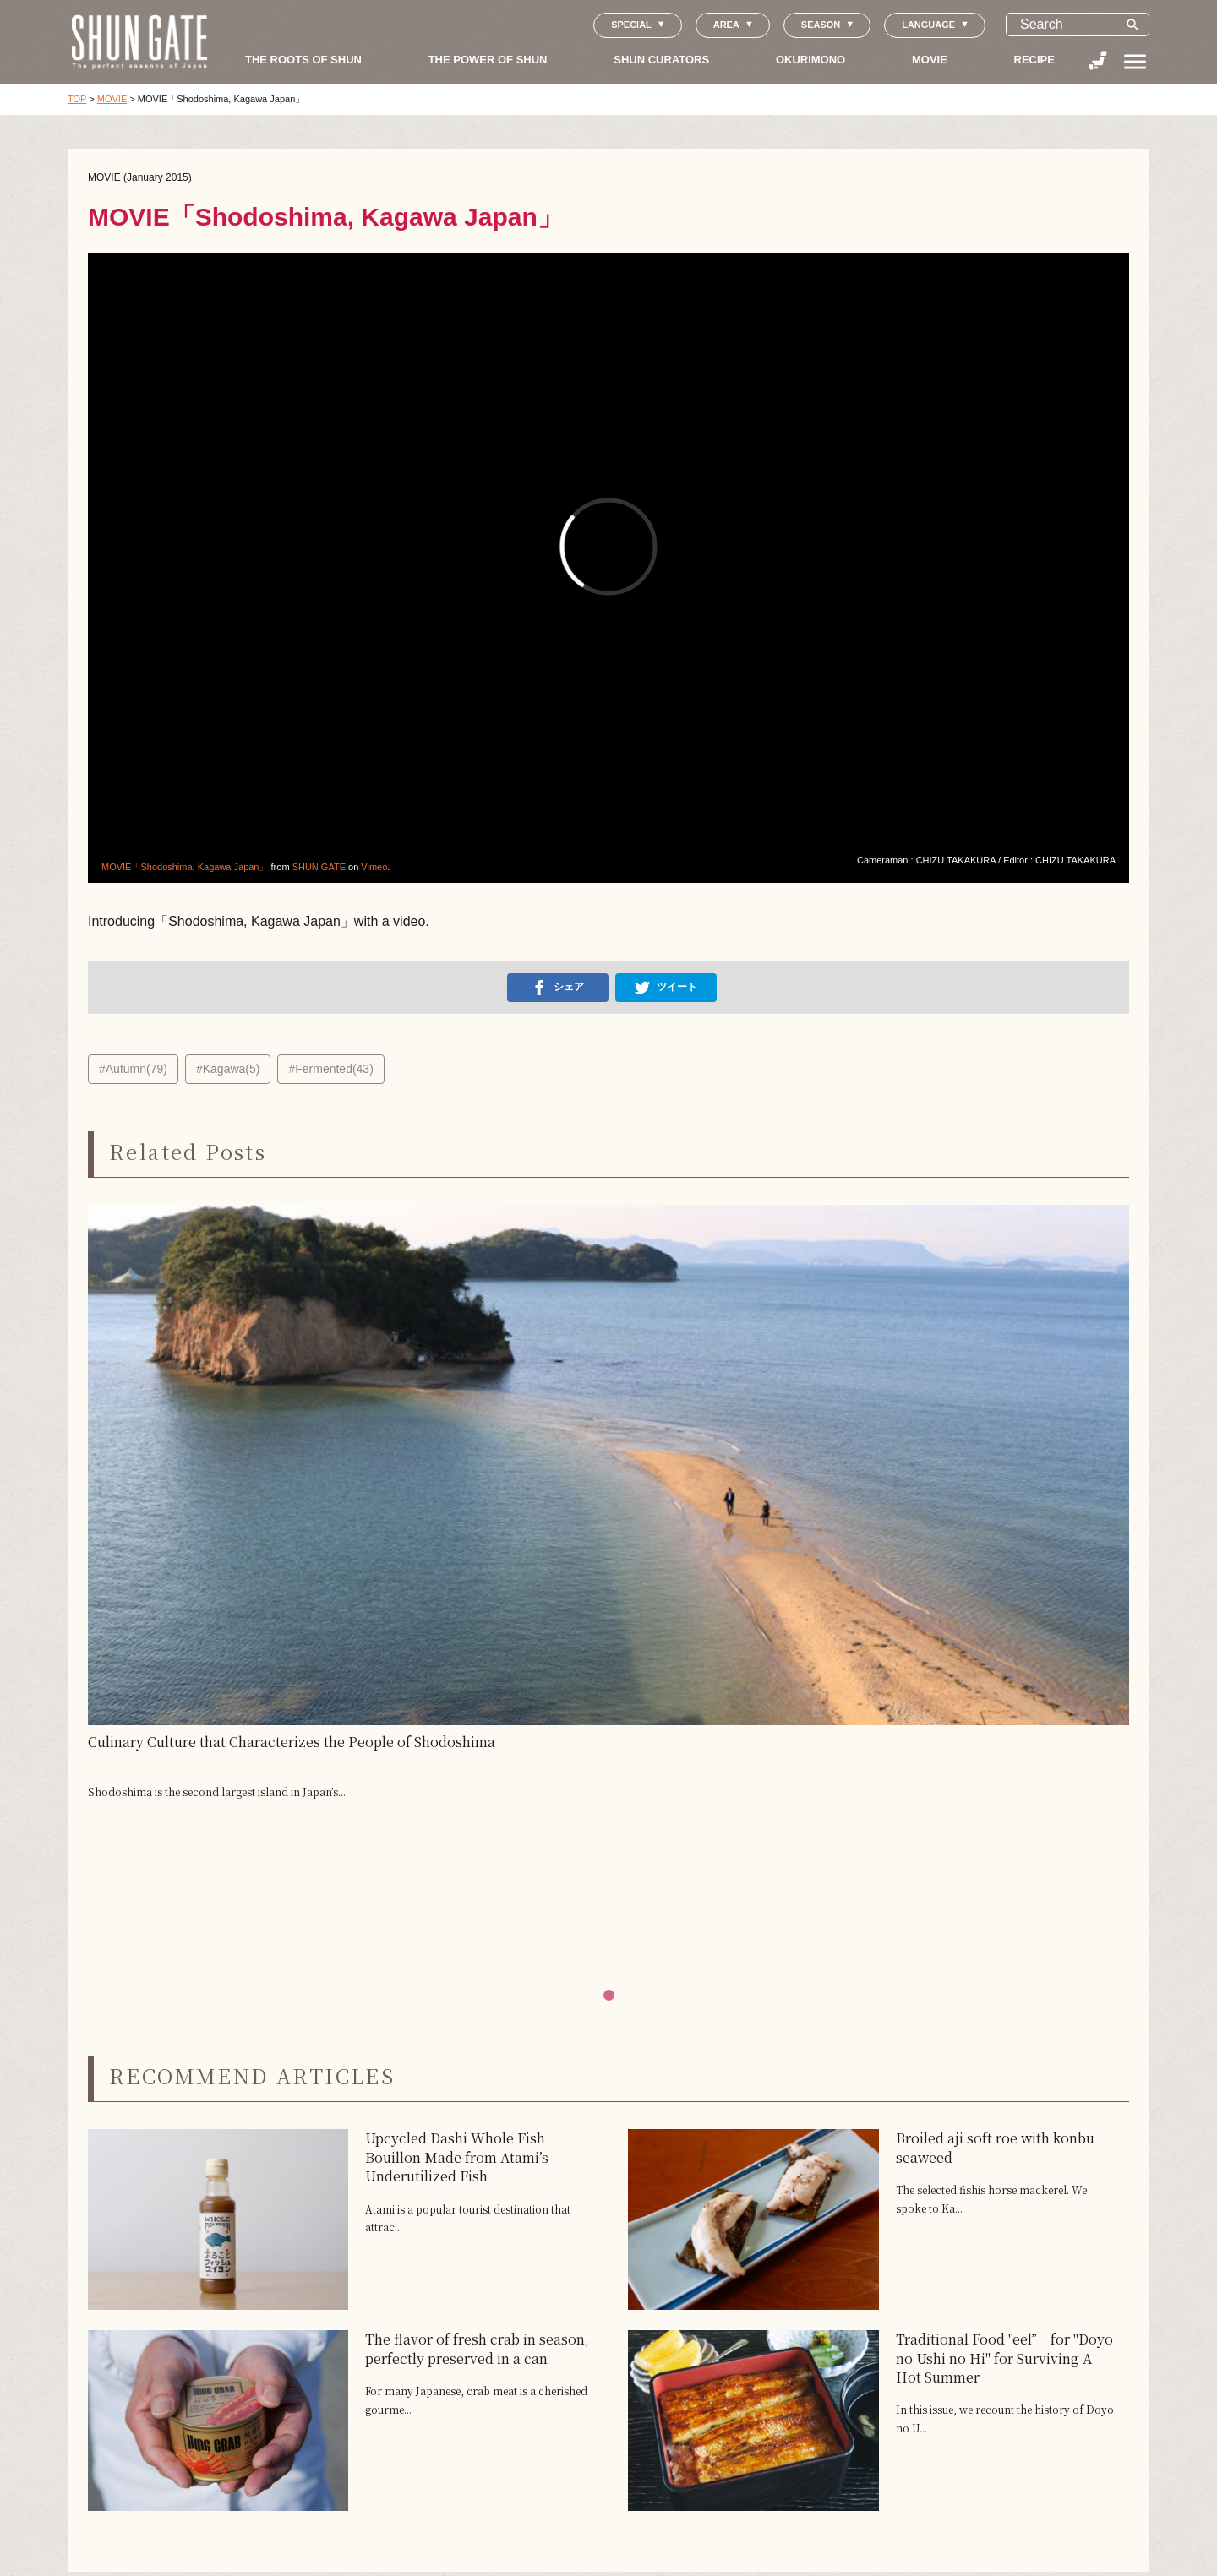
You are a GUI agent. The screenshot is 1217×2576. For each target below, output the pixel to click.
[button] (608, 1995)
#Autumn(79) (133, 1069)
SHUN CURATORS (661, 59)
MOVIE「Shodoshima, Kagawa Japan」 (185, 867)
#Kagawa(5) (228, 1069)
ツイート (666, 987)
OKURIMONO (810, 59)
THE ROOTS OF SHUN (303, 59)
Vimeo (374, 867)
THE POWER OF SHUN (488, 59)
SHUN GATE (319, 867)
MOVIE (929, 59)
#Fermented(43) (330, 1069)
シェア (558, 987)
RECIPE (1034, 59)
